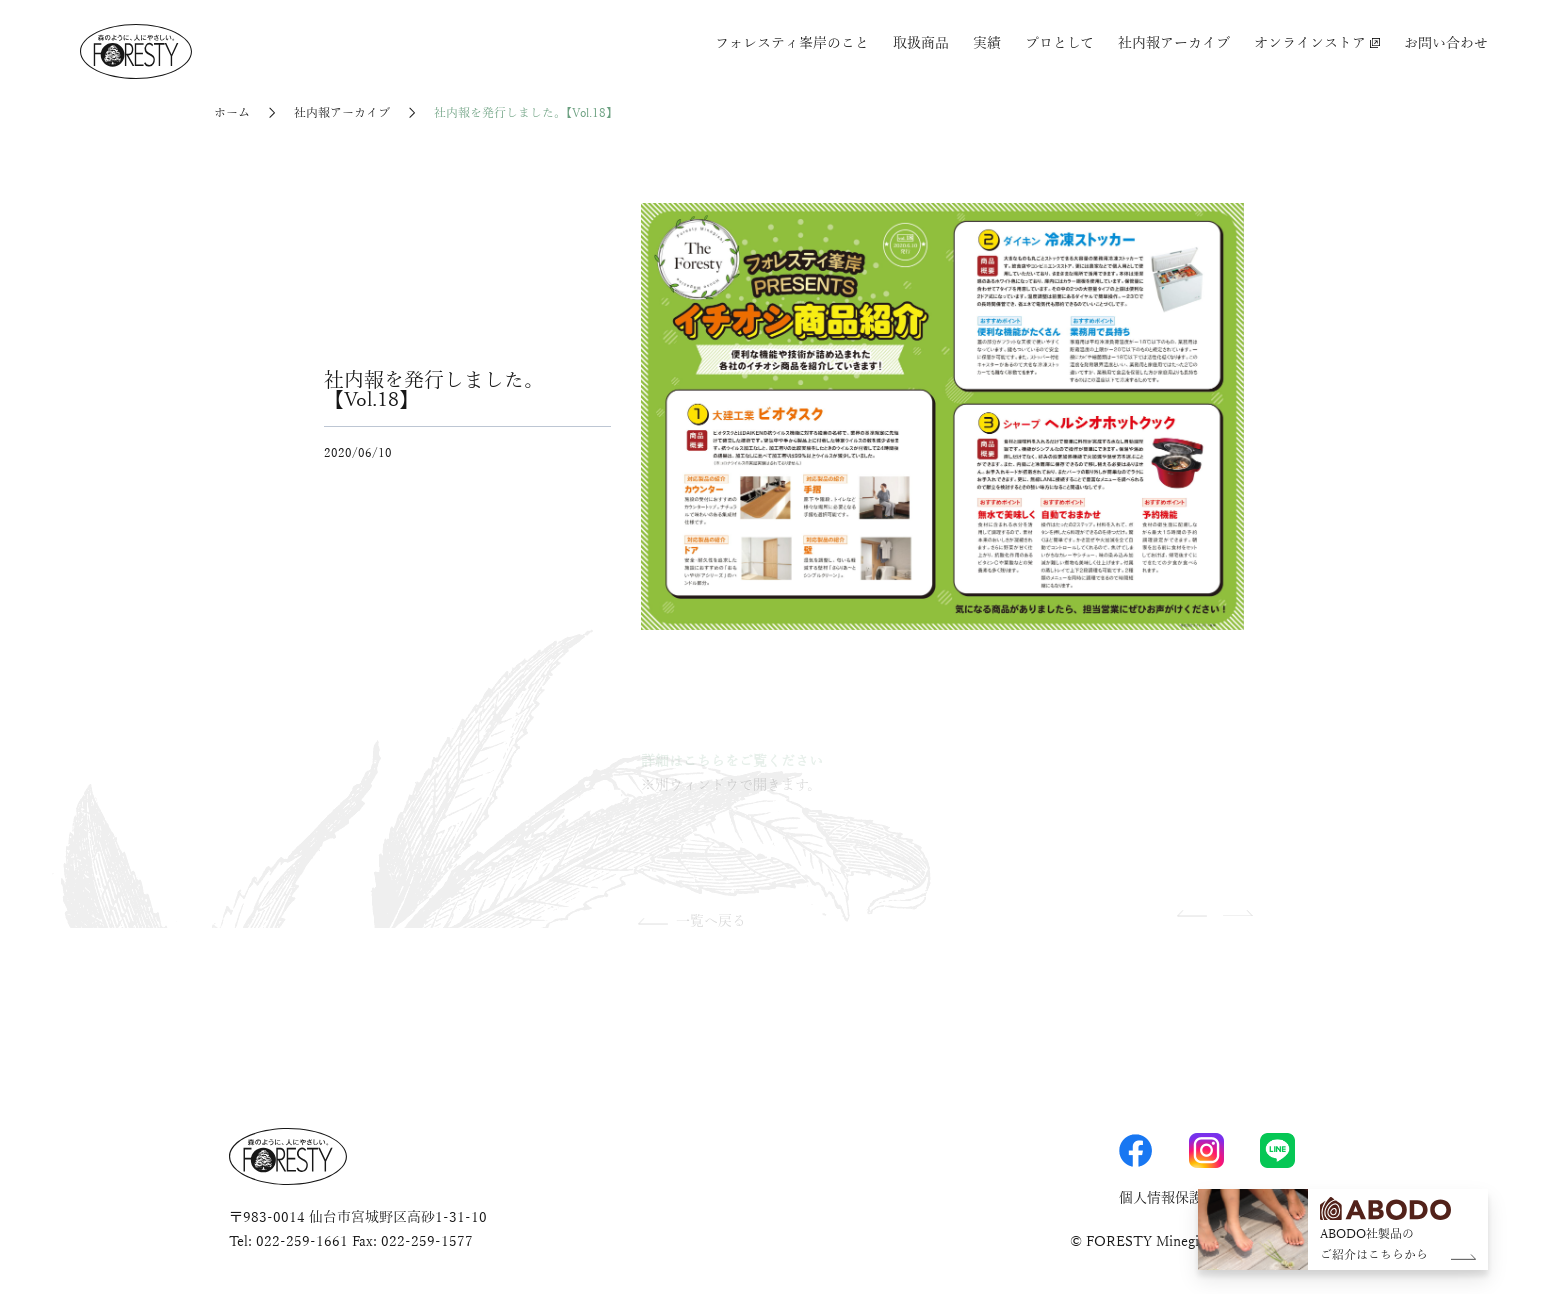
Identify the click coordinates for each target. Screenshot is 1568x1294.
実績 (987, 43)
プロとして (1059, 43)
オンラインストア (1317, 43)
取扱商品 (921, 43)
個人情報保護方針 (1175, 1198)
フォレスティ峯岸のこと (792, 43)
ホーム (232, 113)
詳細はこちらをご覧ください (732, 761)
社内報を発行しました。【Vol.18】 (526, 113)
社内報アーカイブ (1174, 43)
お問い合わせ (1446, 43)
